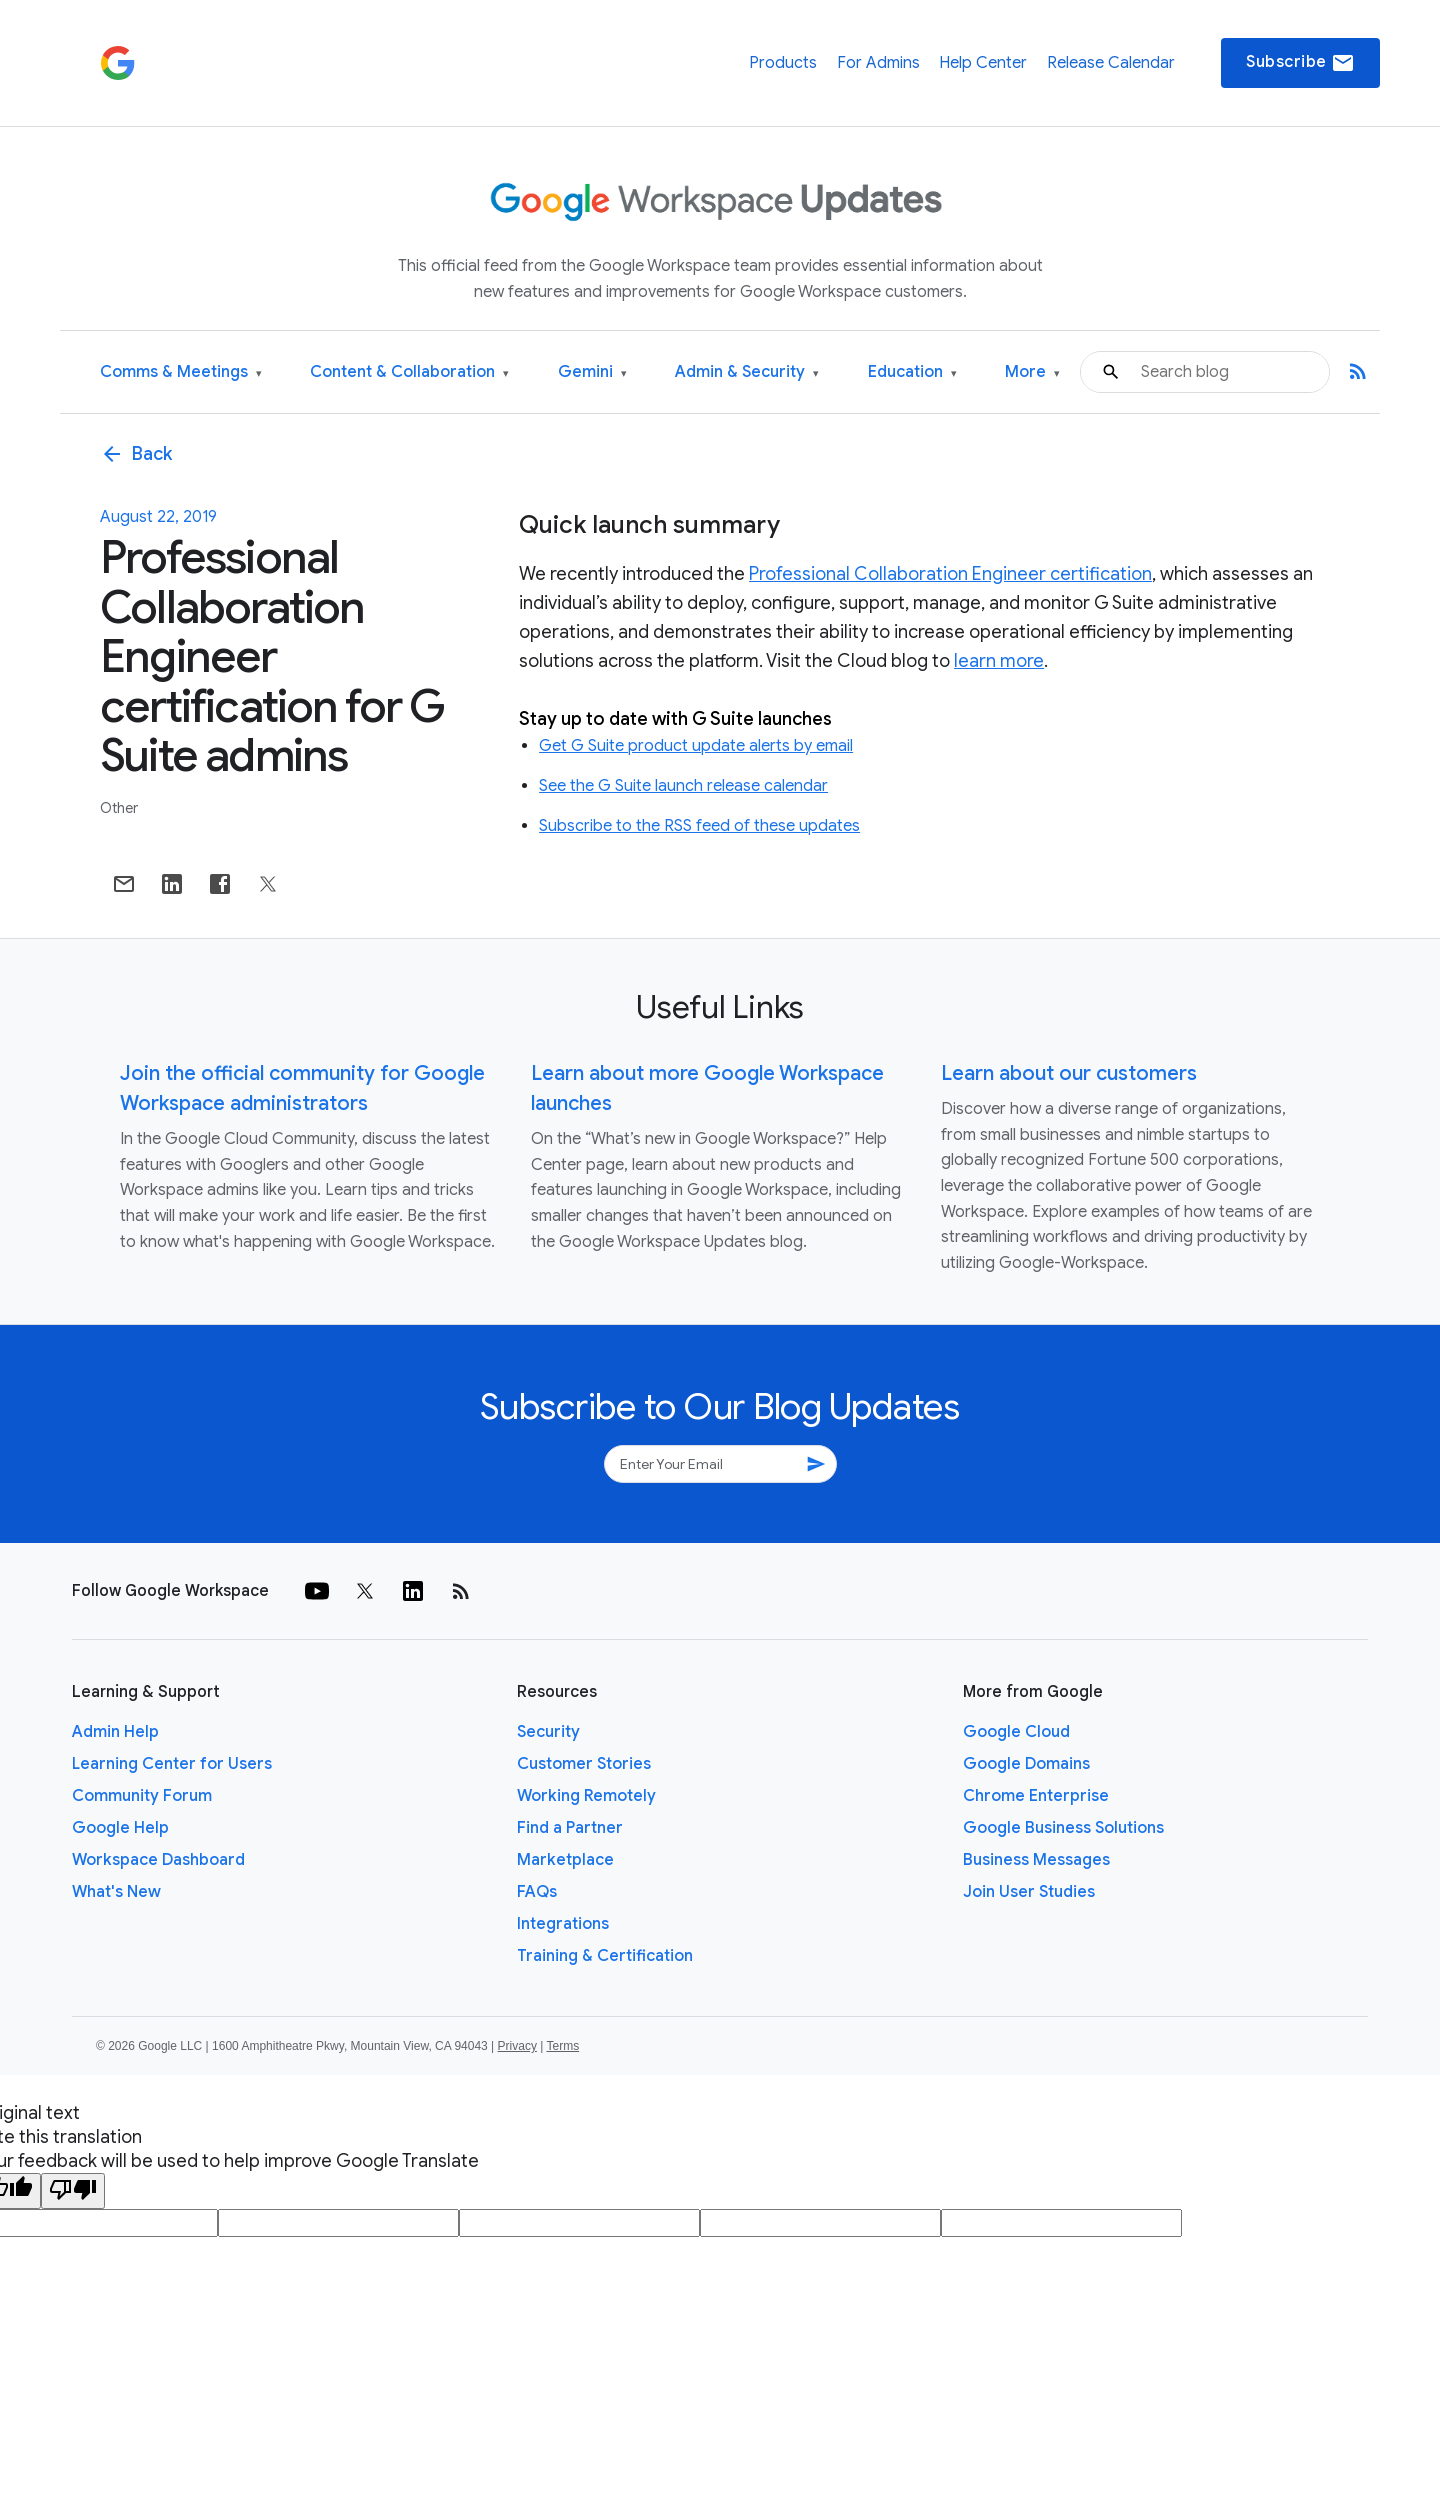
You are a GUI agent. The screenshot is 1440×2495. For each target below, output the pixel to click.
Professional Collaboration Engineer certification (950, 574)
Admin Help (115, 1732)
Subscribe (1300, 63)
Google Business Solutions (1063, 1828)
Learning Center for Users (172, 1764)
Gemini (592, 372)
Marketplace (565, 1860)
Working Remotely (586, 1796)
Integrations (563, 1924)
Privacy (517, 2046)
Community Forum (142, 1796)
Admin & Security (747, 372)
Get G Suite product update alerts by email (696, 746)
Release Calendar (1111, 63)
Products (783, 63)
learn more (999, 661)
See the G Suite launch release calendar (683, 786)
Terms (562, 2046)
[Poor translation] (73, 2191)
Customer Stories (584, 1764)
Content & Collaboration (409, 372)
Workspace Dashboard (158, 1860)
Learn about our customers (1069, 1073)
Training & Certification (605, 1956)
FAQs (537, 1892)
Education (912, 372)
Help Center (983, 63)
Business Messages (1036, 1860)
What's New (116, 1892)
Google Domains (1026, 1764)
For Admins (878, 63)
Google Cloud (1016, 1732)
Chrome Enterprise (1036, 1796)
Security (548, 1732)
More (1032, 372)
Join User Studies (1029, 1892)
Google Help (120, 1828)
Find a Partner (570, 1828)
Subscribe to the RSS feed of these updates (699, 826)
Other (119, 808)
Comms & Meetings (181, 372)
